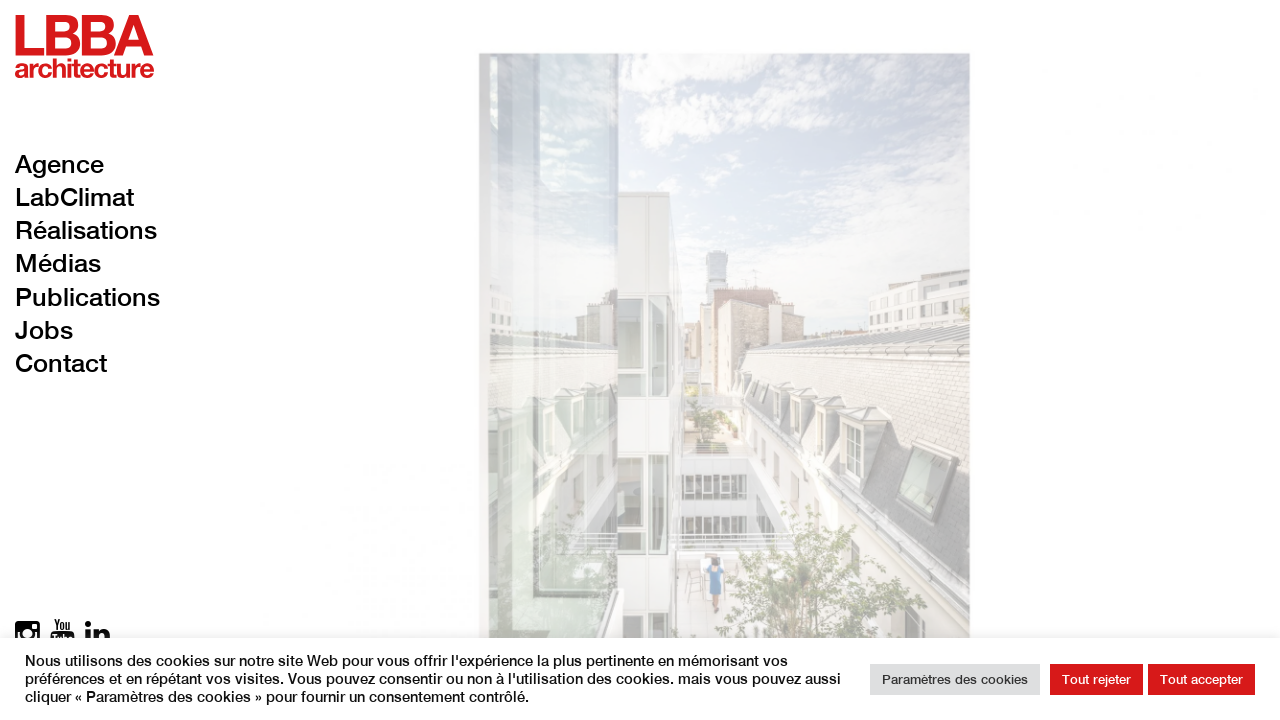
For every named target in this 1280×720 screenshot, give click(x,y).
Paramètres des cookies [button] (955, 679)
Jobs (44, 330)
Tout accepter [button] (1201, 679)
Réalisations (86, 230)
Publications (87, 297)
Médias (58, 263)
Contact (61, 363)
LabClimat (74, 197)
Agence (59, 164)
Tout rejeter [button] (1096, 679)
